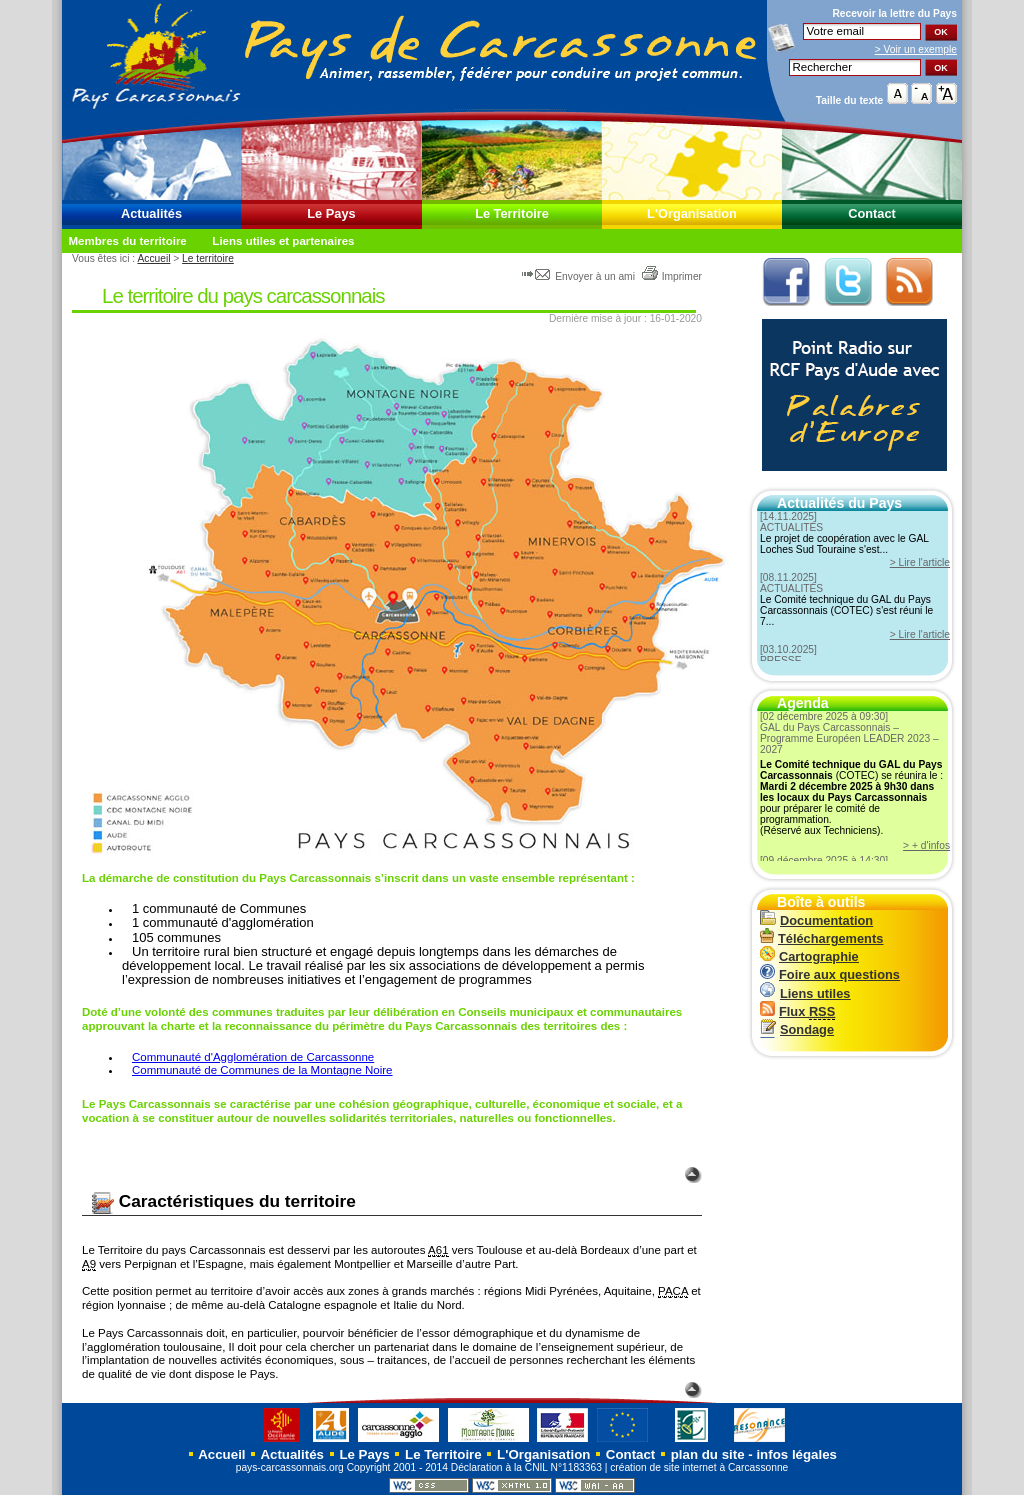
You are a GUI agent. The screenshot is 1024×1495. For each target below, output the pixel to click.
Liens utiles (805, 993)
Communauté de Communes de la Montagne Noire (262, 1070)
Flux (797, 1011)
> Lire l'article (920, 562)
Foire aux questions (830, 974)
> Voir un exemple (916, 49)
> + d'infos (926, 845)
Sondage (797, 1029)
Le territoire (208, 258)
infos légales (796, 1454)
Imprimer (671, 276)
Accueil (153, 258)
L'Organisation (692, 213)
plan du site (708, 1454)
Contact (872, 213)
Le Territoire (512, 213)
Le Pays (331, 213)
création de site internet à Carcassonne (699, 1467)
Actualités (151, 213)
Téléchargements (821, 938)
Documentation (816, 920)
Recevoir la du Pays (894, 13)
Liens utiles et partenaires (283, 241)
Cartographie (809, 956)
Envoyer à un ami (579, 276)
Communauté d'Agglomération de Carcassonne (253, 1057)
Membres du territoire (127, 241)
